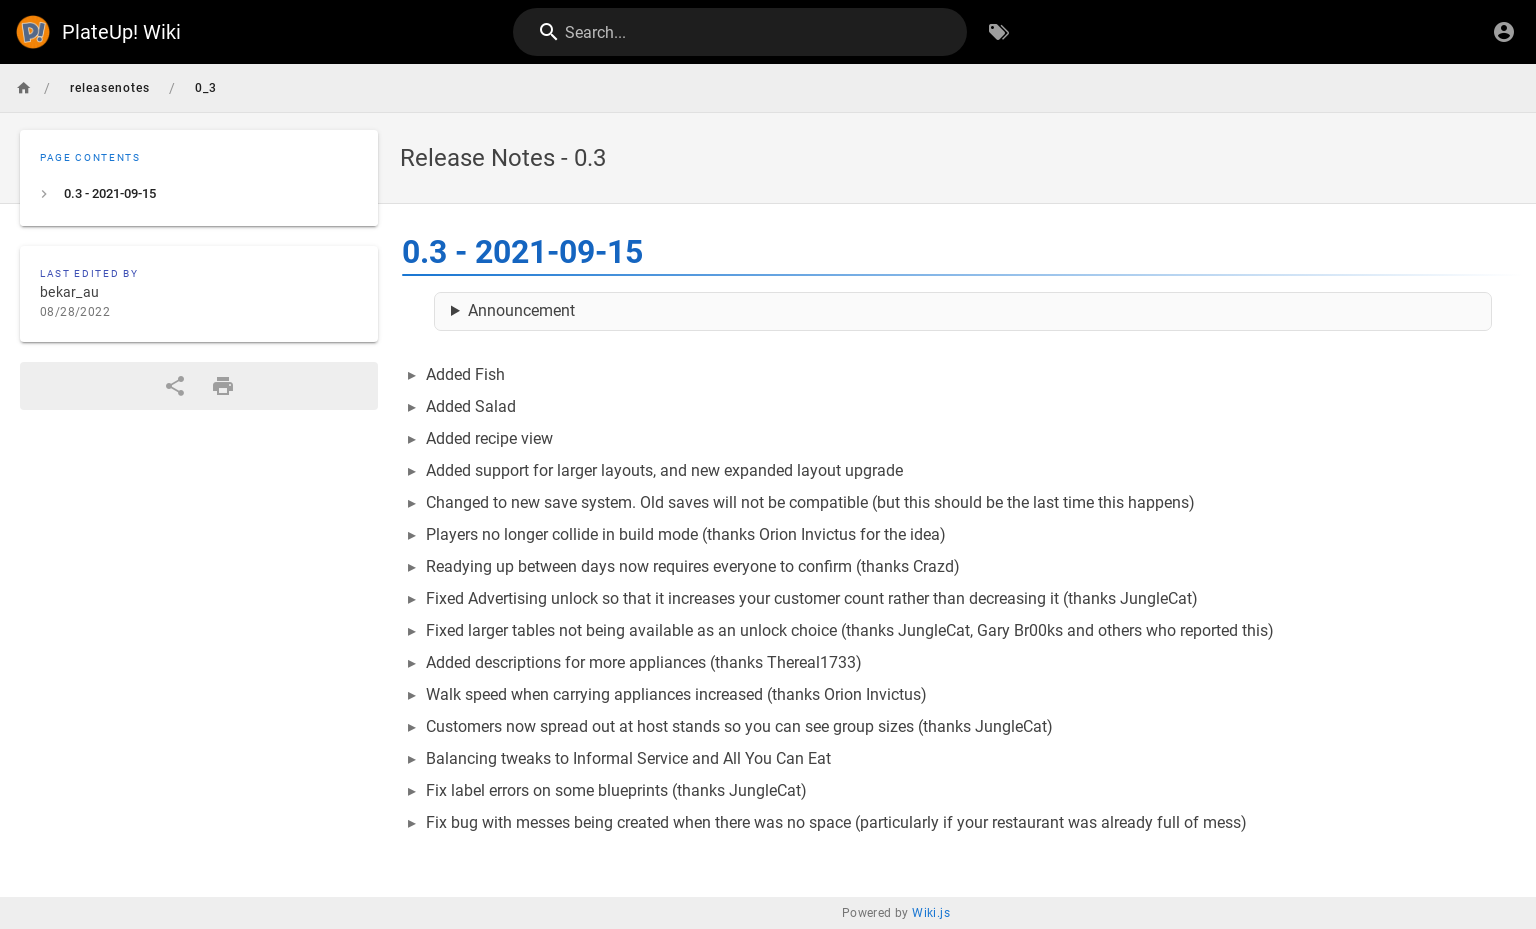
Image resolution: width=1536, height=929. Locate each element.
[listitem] (199, 194)
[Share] (175, 386)
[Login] (1504, 32)
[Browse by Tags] (999, 32)
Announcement (521, 310)
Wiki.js (931, 913)
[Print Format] (223, 386)
